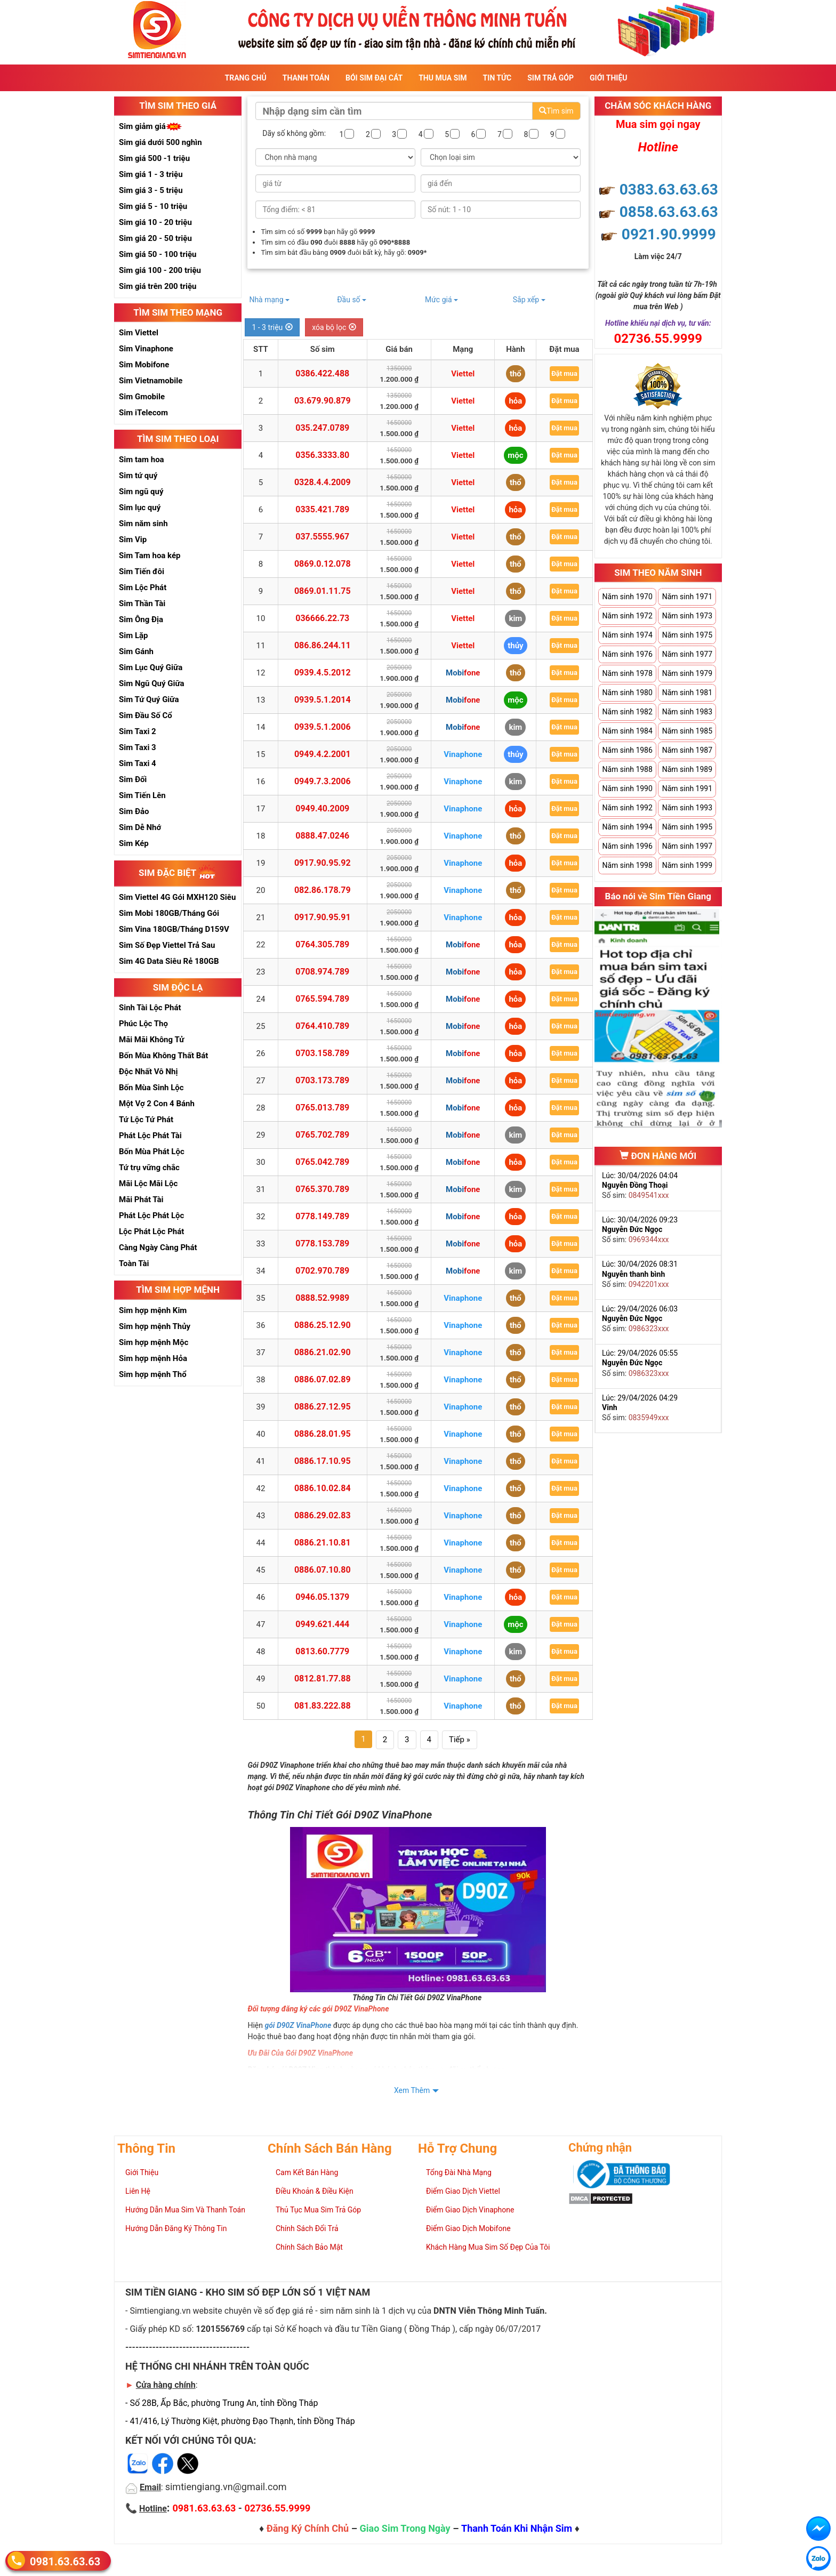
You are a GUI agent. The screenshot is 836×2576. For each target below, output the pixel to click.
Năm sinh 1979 (687, 673)
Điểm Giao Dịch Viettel (463, 2191)
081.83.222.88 (322, 1706)
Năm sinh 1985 (687, 731)
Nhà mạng (269, 299)
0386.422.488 (322, 373)
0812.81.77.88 (322, 1678)
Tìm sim (556, 111)
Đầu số (351, 299)
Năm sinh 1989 (687, 769)
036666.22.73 (322, 618)
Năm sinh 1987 (687, 750)
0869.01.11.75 (322, 591)
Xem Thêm (412, 2090)
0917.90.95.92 (322, 863)
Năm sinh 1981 (687, 692)
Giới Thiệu (608, 78)
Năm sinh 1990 (627, 788)
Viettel (463, 374)
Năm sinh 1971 (687, 596)
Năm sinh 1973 (687, 615)
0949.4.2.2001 (322, 754)
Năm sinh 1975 (687, 635)
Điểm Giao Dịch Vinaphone (470, 2209)
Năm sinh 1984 (627, 731)
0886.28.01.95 (322, 1434)
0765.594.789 (322, 999)
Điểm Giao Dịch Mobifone (468, 2228)
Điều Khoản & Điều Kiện (314, 2191)
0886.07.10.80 (322, 1570)
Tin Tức (497, 78)
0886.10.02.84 (322, 1488)
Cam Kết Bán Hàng (307, 2172)
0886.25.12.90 (322, 1325)
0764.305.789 (322, 944)
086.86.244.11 (322, 645)
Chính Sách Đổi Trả (307, 2228)
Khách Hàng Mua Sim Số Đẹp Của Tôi (488, 2247)
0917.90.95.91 (322, 917)
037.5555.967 (322, 537)
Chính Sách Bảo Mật (309, 2247)
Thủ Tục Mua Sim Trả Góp (318, 2209)
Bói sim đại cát (374, 78)
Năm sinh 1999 (687, 865)
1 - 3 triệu (272, 327)
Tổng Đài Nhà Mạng (459, 2172)
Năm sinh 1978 (627, 673)
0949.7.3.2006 (322, 781)
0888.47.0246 (322, 836)
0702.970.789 (322, 1271)
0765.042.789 (322, 1162)
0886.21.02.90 (322, 1352)
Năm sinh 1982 (627, 711)
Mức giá (441, 299)
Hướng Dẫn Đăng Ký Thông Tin (176, 2228)
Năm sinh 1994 (627, 827)
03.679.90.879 (322, 401)
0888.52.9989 (322, 1298)
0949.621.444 (322, 1624)
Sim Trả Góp (550, 78)
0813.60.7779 (322, 1651)
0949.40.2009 (322, 808)
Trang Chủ (246, 78)
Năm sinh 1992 (627, 807)
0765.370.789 (322, 1189)
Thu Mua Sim (443, 78)
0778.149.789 (322, 1216)
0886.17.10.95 (322, 1461)
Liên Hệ (137, 2191)
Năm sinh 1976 (627, 654)
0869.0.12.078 (322, 564)
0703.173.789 (322, 1080)
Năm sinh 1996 (627, 846)
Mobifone (463, 673)
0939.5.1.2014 (322, 700)
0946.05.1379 (322, 1597)
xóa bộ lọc (334, 327)
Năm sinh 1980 (627, 692)
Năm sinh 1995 (687, 827)
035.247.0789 (322, 428)
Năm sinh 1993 (687, 807)
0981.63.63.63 (65, 2561)
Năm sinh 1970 (627, 596)
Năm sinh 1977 (687, 654)
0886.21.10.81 (322, 1542)
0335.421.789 (322, 509)
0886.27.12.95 (322, 1407)
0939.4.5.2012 (322, 672)
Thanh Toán (306, 78)
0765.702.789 (322, 1135)
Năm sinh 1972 (627, 615)
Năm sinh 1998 (627, 865)
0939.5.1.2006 (322, 727)
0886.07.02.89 (322, 1379)
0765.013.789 (322, 1107)
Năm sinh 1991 (687, 788)
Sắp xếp (529, 299)
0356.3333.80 (322, 455)
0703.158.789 (322, 1053)
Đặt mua (564, 373)
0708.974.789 (322, 972)
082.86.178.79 (322, 890)
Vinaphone (463, 754)
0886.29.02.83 (322, 1515)
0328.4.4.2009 (322, 482)
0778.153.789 (322, 1243)
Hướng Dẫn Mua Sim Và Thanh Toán (185, 2209)
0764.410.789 (322, 1026)
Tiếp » (459, 1739)
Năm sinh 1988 (627, 769)
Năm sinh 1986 (627, 750)
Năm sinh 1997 (687, 846)
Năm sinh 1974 (627, 635)
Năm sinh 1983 (687, 711)
